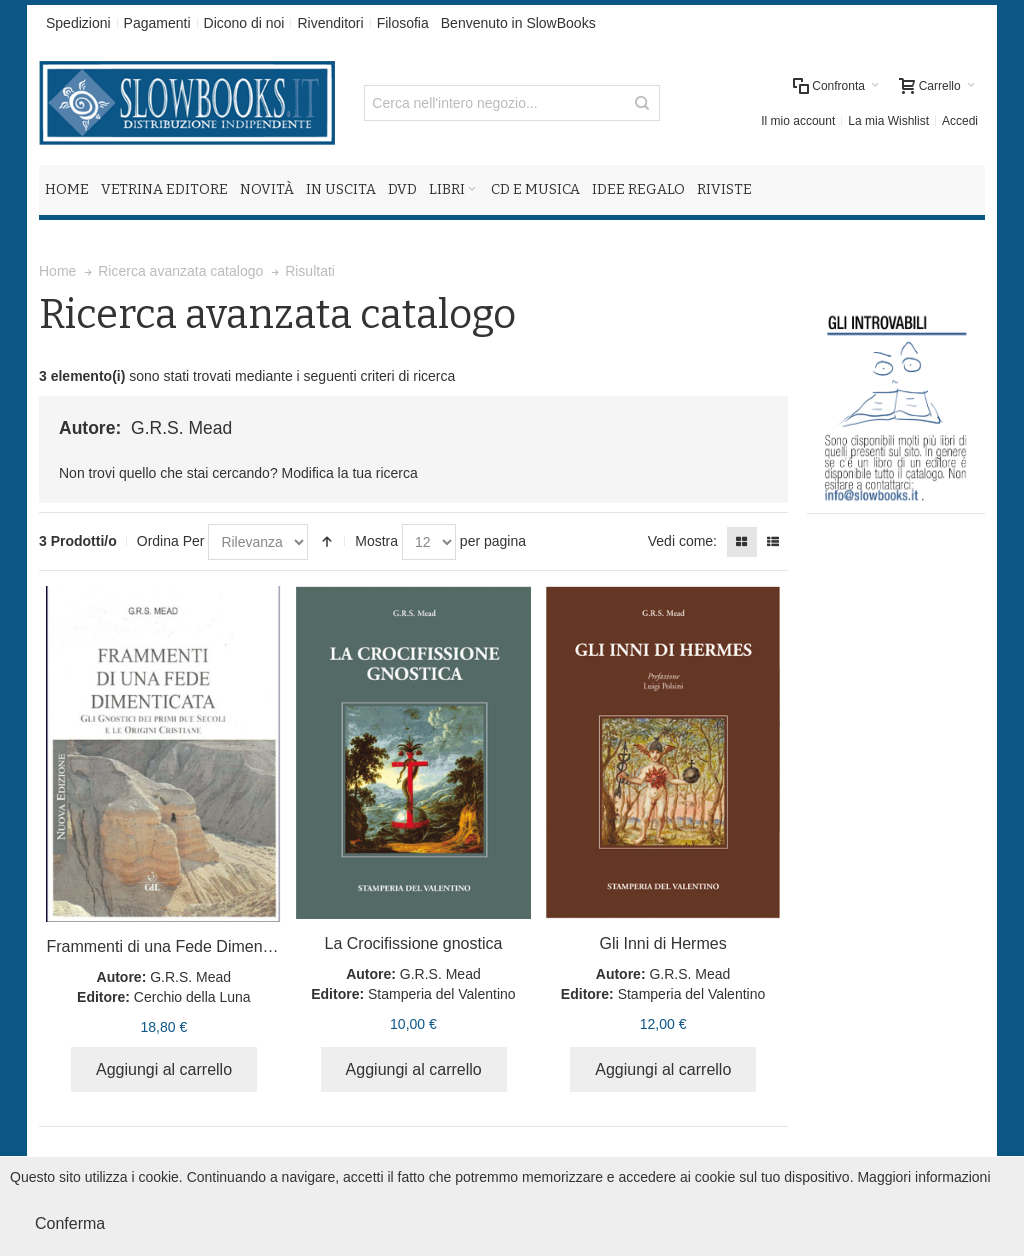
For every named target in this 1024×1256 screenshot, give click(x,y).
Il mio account (798, 121)
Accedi (960, 121)
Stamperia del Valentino (442, 994)
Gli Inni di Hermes (662, 943)
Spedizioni (78, 23)
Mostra (376, 541)
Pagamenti (157, 23)
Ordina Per (171, 541)
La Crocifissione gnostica (414, 943)
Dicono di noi (244, 23)
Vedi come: (682, 541)
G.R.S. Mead (190, 977)
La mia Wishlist (888, 121)
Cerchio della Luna (192, 997)
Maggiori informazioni (923, 1177)
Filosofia (403, 23)
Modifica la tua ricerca (350, 473)
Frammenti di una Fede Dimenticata (173, 946)
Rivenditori (330, 23)
